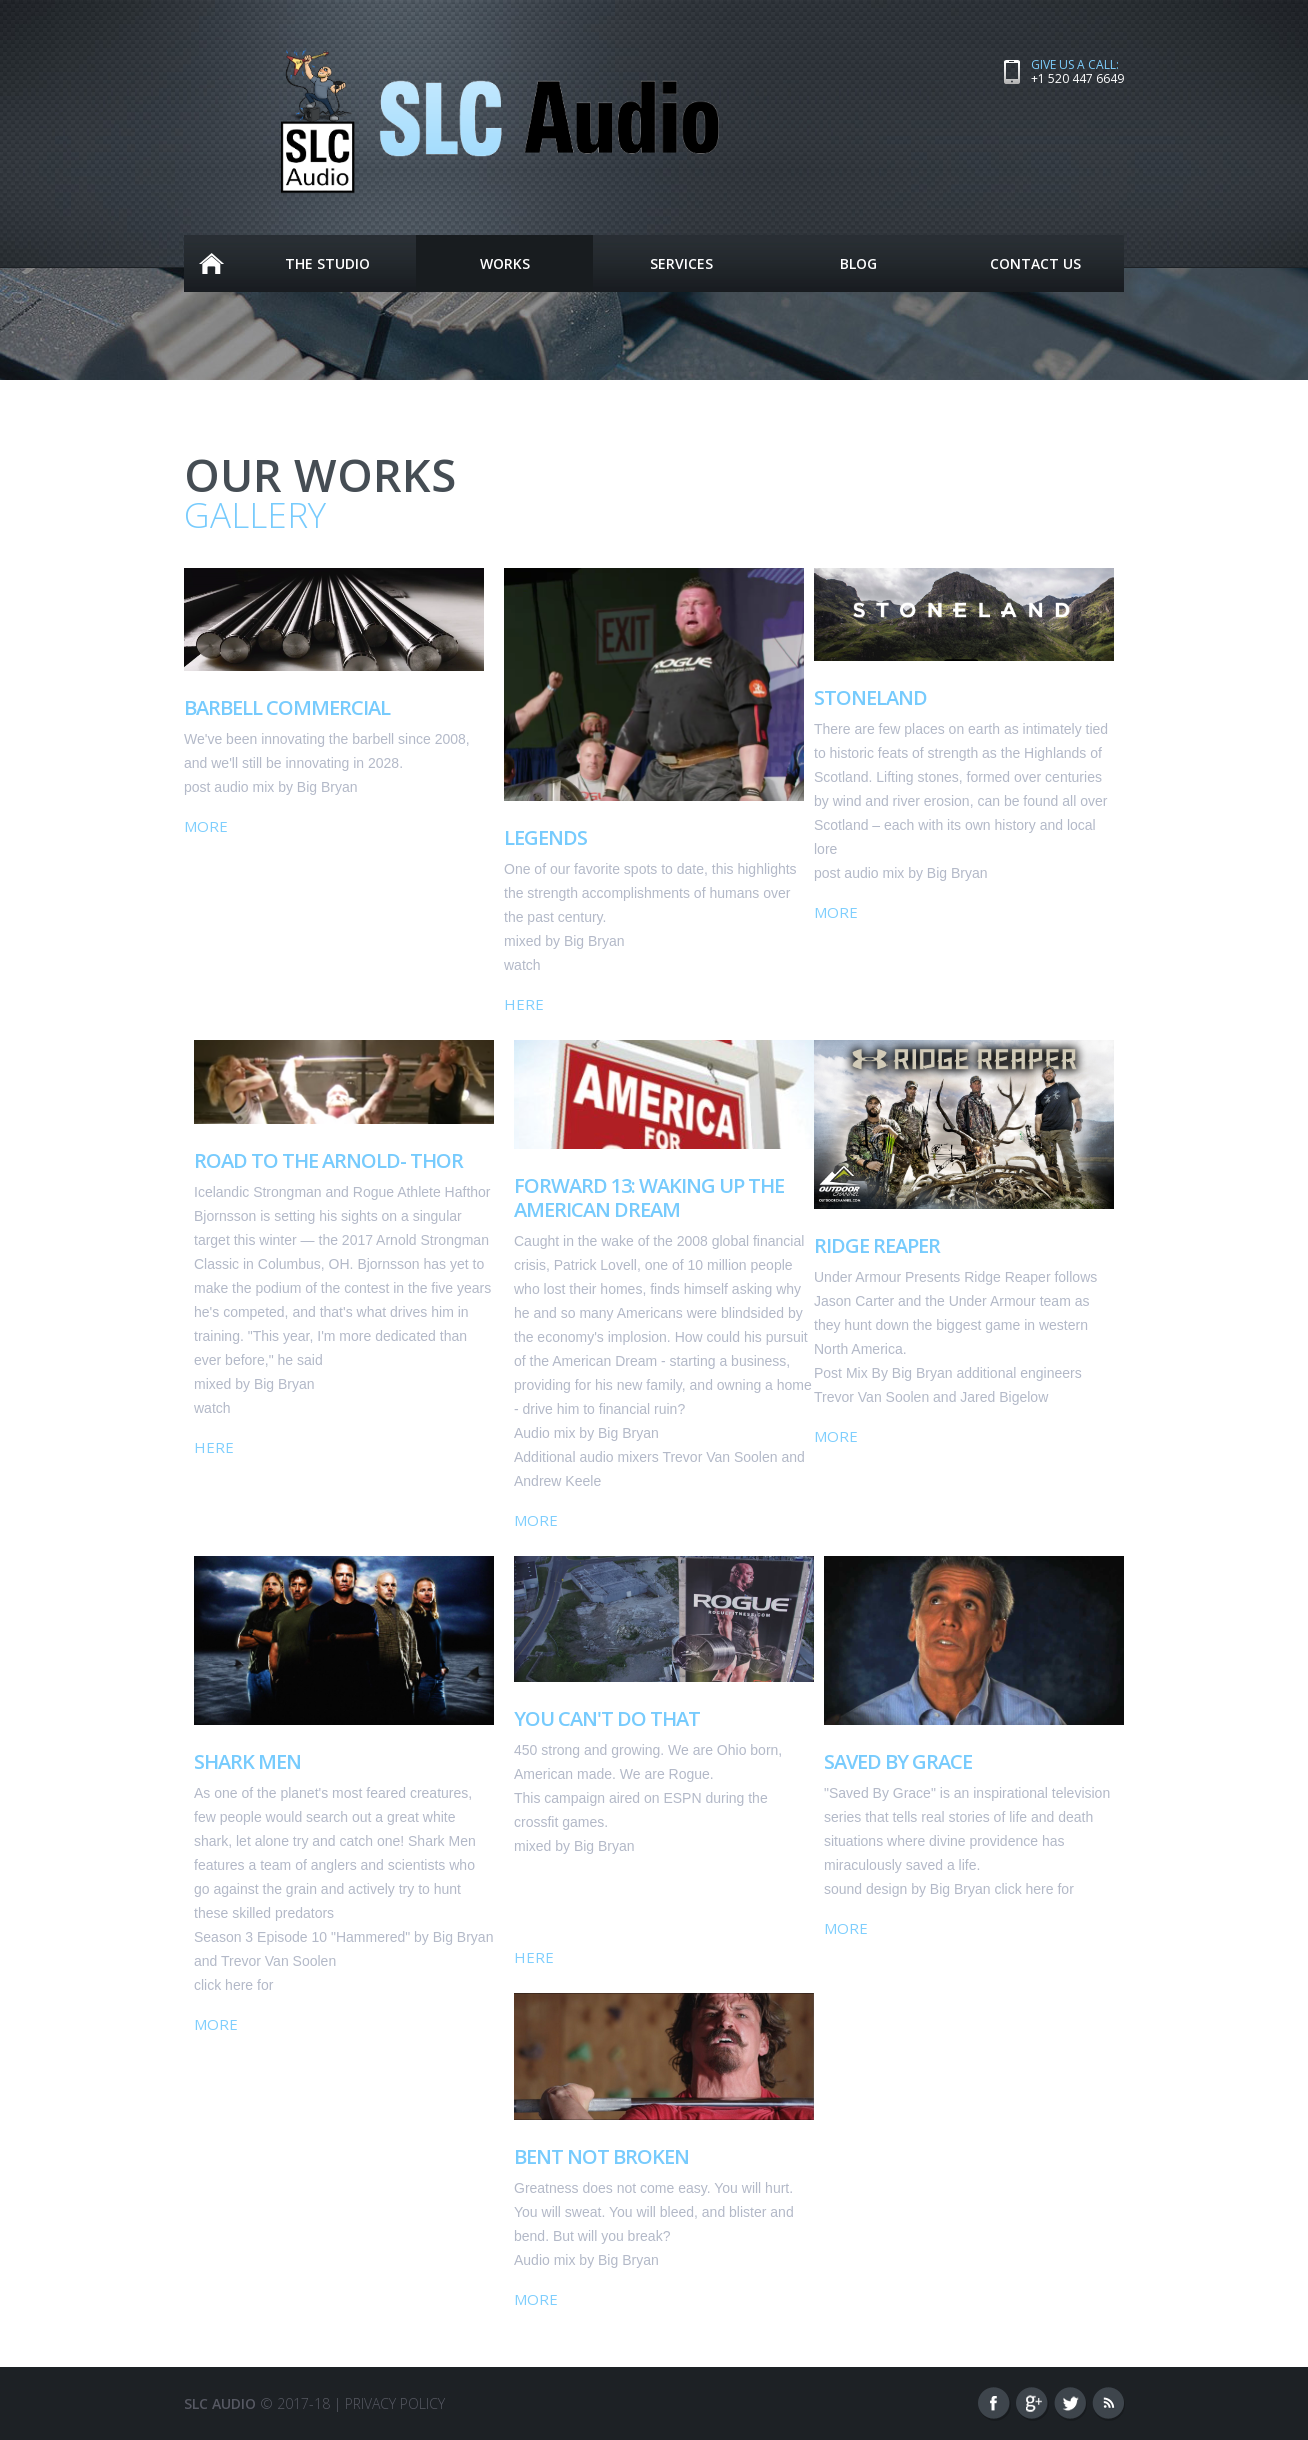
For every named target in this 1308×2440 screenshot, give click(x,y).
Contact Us (1035, 263)
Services (681, 263)
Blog (858, 263)
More (206, 826)
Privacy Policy (395, 2403)
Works (505, 267)
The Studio (327, 263)
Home (211, 263)
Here (524, 1004)
